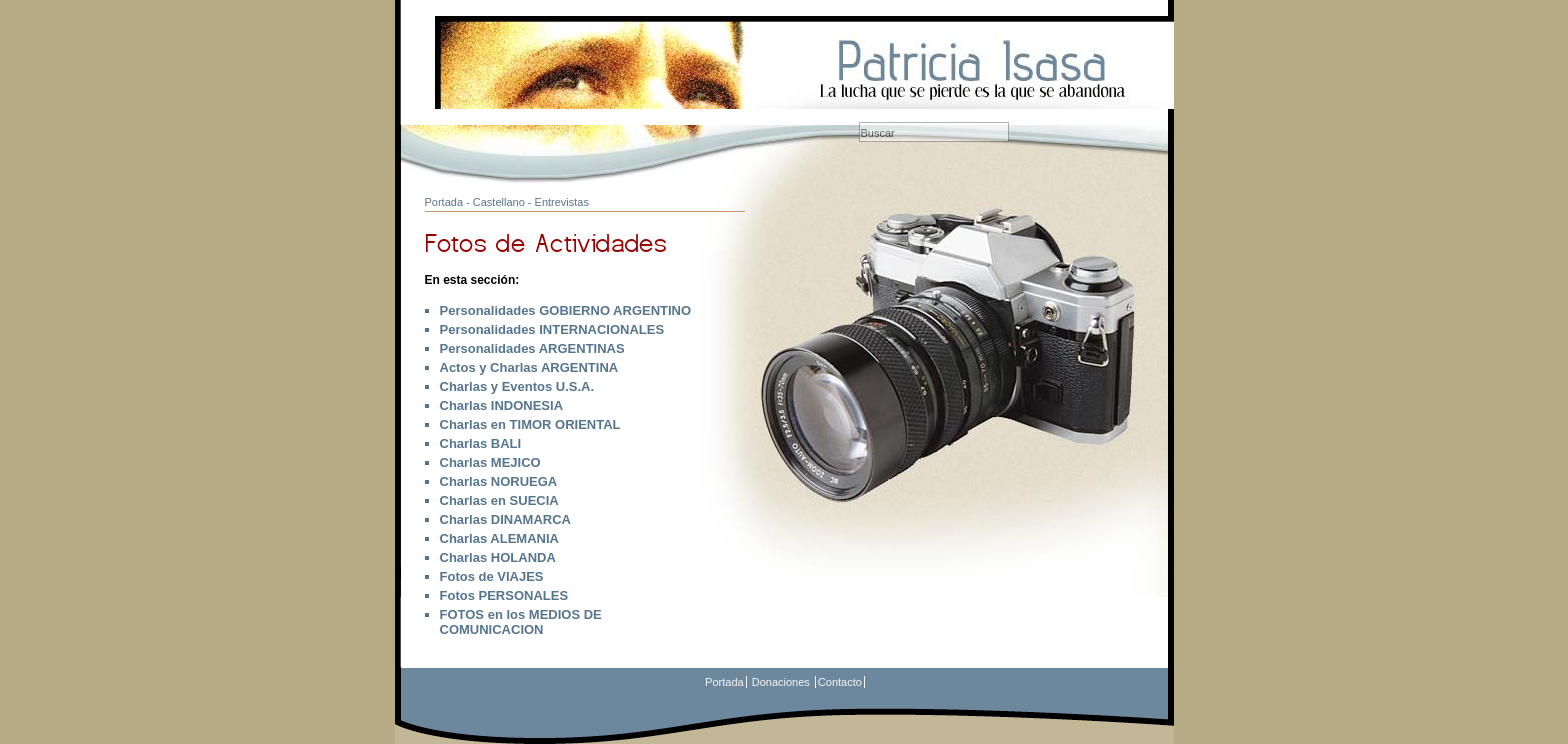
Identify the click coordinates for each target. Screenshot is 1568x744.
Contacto (840, 682)
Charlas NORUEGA (499, 481)
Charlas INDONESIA (502, 405)
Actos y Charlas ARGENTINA (529, 367)
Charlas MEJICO (490, 462)
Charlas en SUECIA (499, 500)
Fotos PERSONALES (504, 595)
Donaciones (781, 682)
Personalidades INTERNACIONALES (552, 329)
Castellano (499, 202)
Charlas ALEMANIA (499, 538)
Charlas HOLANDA (498, 557)
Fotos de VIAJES (492, 576)
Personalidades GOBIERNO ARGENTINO (566, 310)
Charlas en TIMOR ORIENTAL (530, 424)
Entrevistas (562, 202)
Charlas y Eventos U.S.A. (517, 386)
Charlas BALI (481, 443)
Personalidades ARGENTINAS (532, 348)
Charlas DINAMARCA (505, 519)
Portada (444, 202)
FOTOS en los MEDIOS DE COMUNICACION (521, 622)
